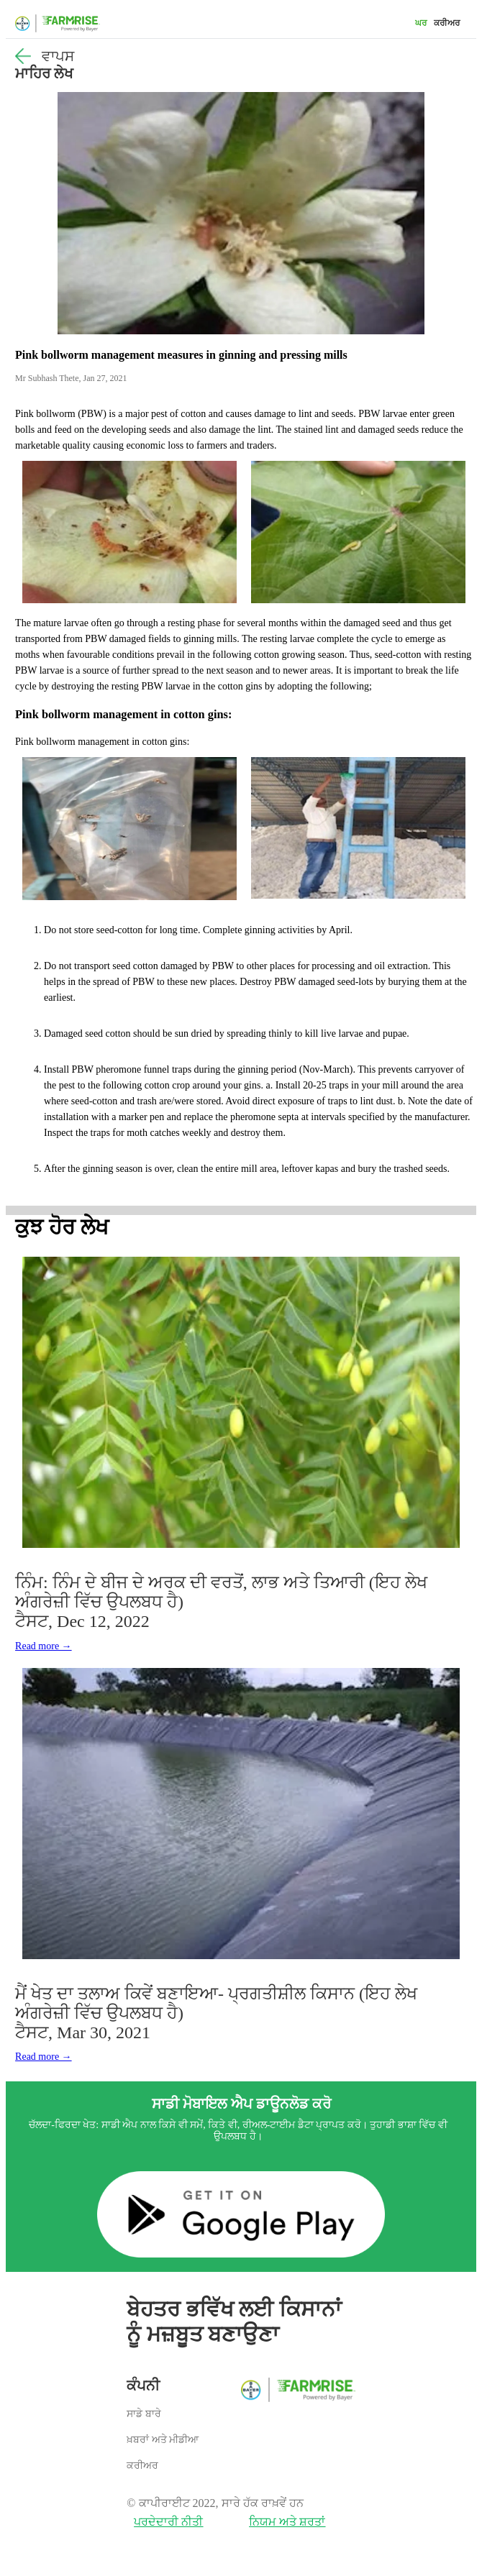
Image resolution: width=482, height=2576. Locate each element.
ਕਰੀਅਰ (447, 23)
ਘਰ (421, 23)
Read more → (43, 1646)
